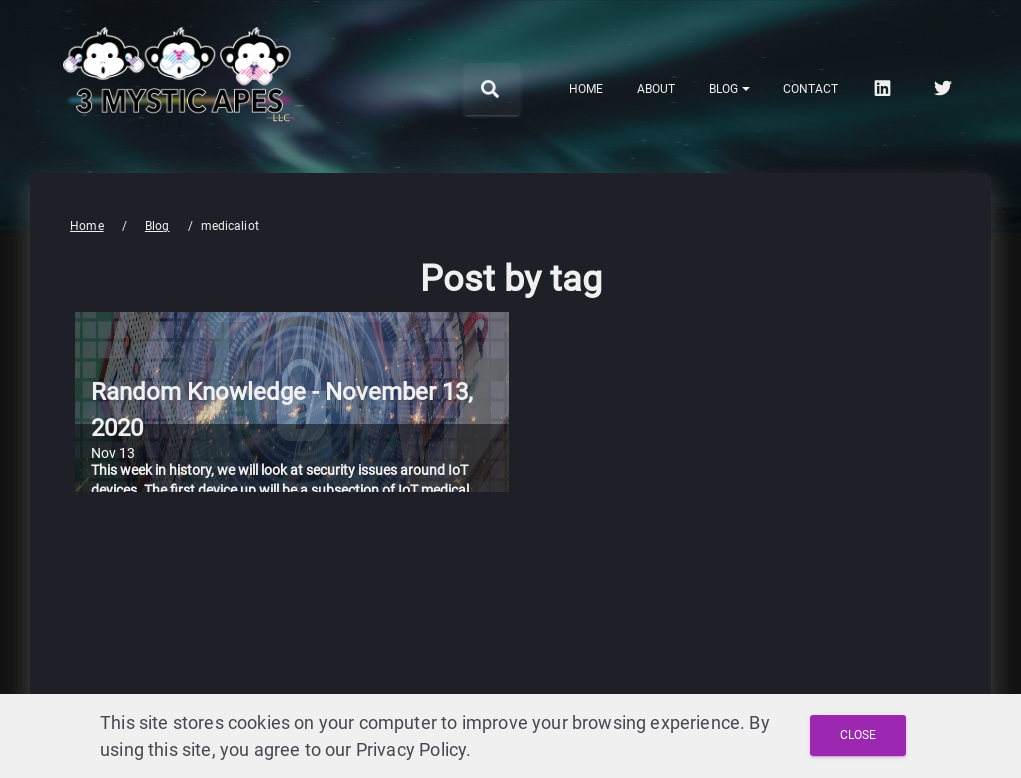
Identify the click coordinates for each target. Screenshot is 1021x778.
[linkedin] (884, 88)
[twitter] (945, 88)
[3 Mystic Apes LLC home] (180, 137)
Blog (157, 226)
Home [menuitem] (586, 89)
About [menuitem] (656, 89)
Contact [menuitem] (810, 89)
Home (87, 226)
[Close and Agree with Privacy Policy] (858, 735)
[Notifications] (729, 89)
